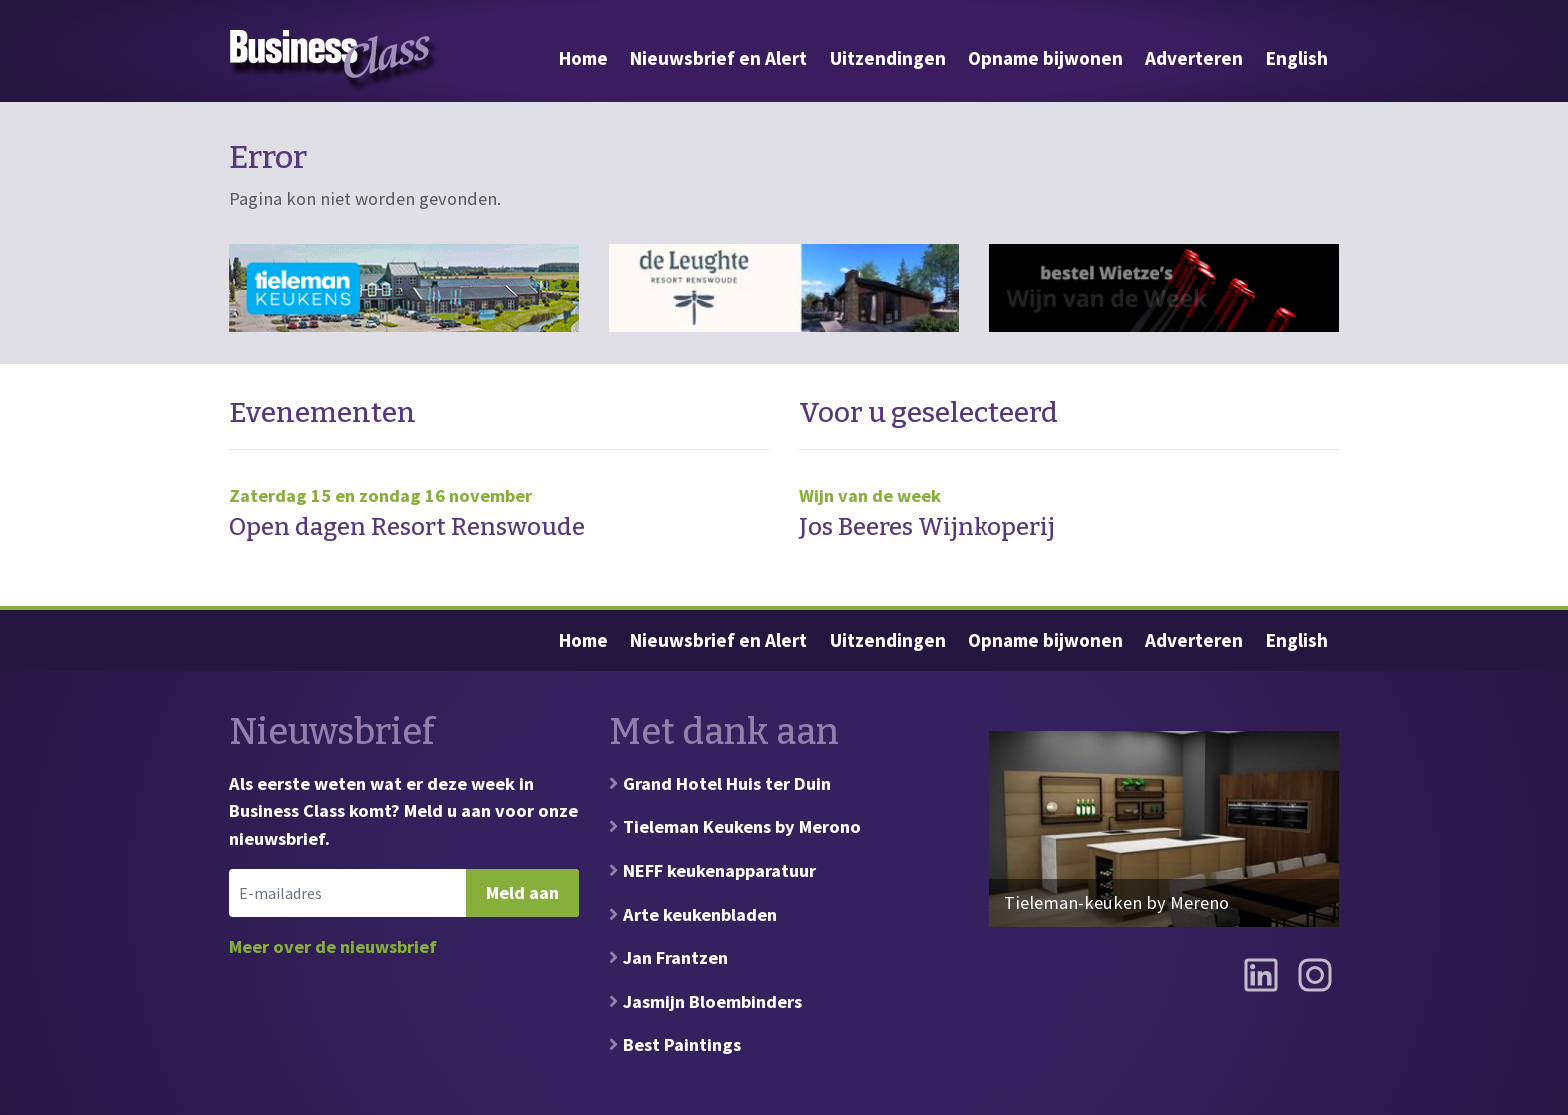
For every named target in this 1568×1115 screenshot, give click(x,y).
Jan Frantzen (675, 957)
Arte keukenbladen (700, 914)
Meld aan (522, 892)
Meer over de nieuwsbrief (333, 946)
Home (583, 58)
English (1297, 58)
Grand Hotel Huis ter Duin (727, 783)
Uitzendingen (888, 58)
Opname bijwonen (1045, 58)
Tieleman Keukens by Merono (742, 826)
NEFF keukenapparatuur (719, 870)
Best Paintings (682, 1044)
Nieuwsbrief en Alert (718, 58)
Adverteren (1194, 58)
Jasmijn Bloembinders (712, 1001)
